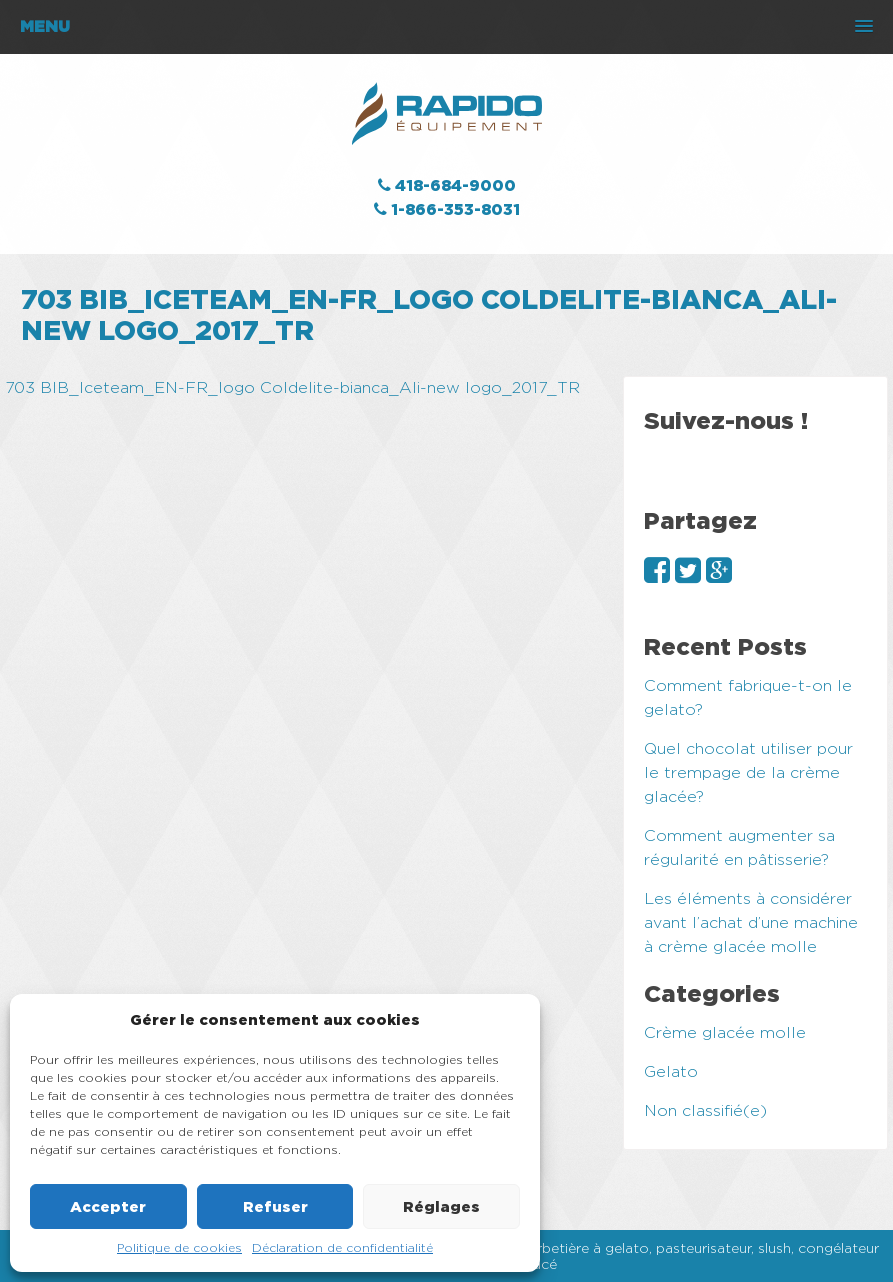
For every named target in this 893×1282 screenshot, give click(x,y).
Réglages (441, 1206)
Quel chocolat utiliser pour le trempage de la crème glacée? (748, 772)
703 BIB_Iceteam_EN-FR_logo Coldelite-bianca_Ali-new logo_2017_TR (292, 387)
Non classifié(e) (705, 1110)
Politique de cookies (179, 1247)
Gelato (671, 1071)
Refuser (275, 1206)
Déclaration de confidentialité (342, 1247)
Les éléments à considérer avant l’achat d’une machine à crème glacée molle (751, 922)
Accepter (108, 1206)
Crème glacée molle (725, 1032)
